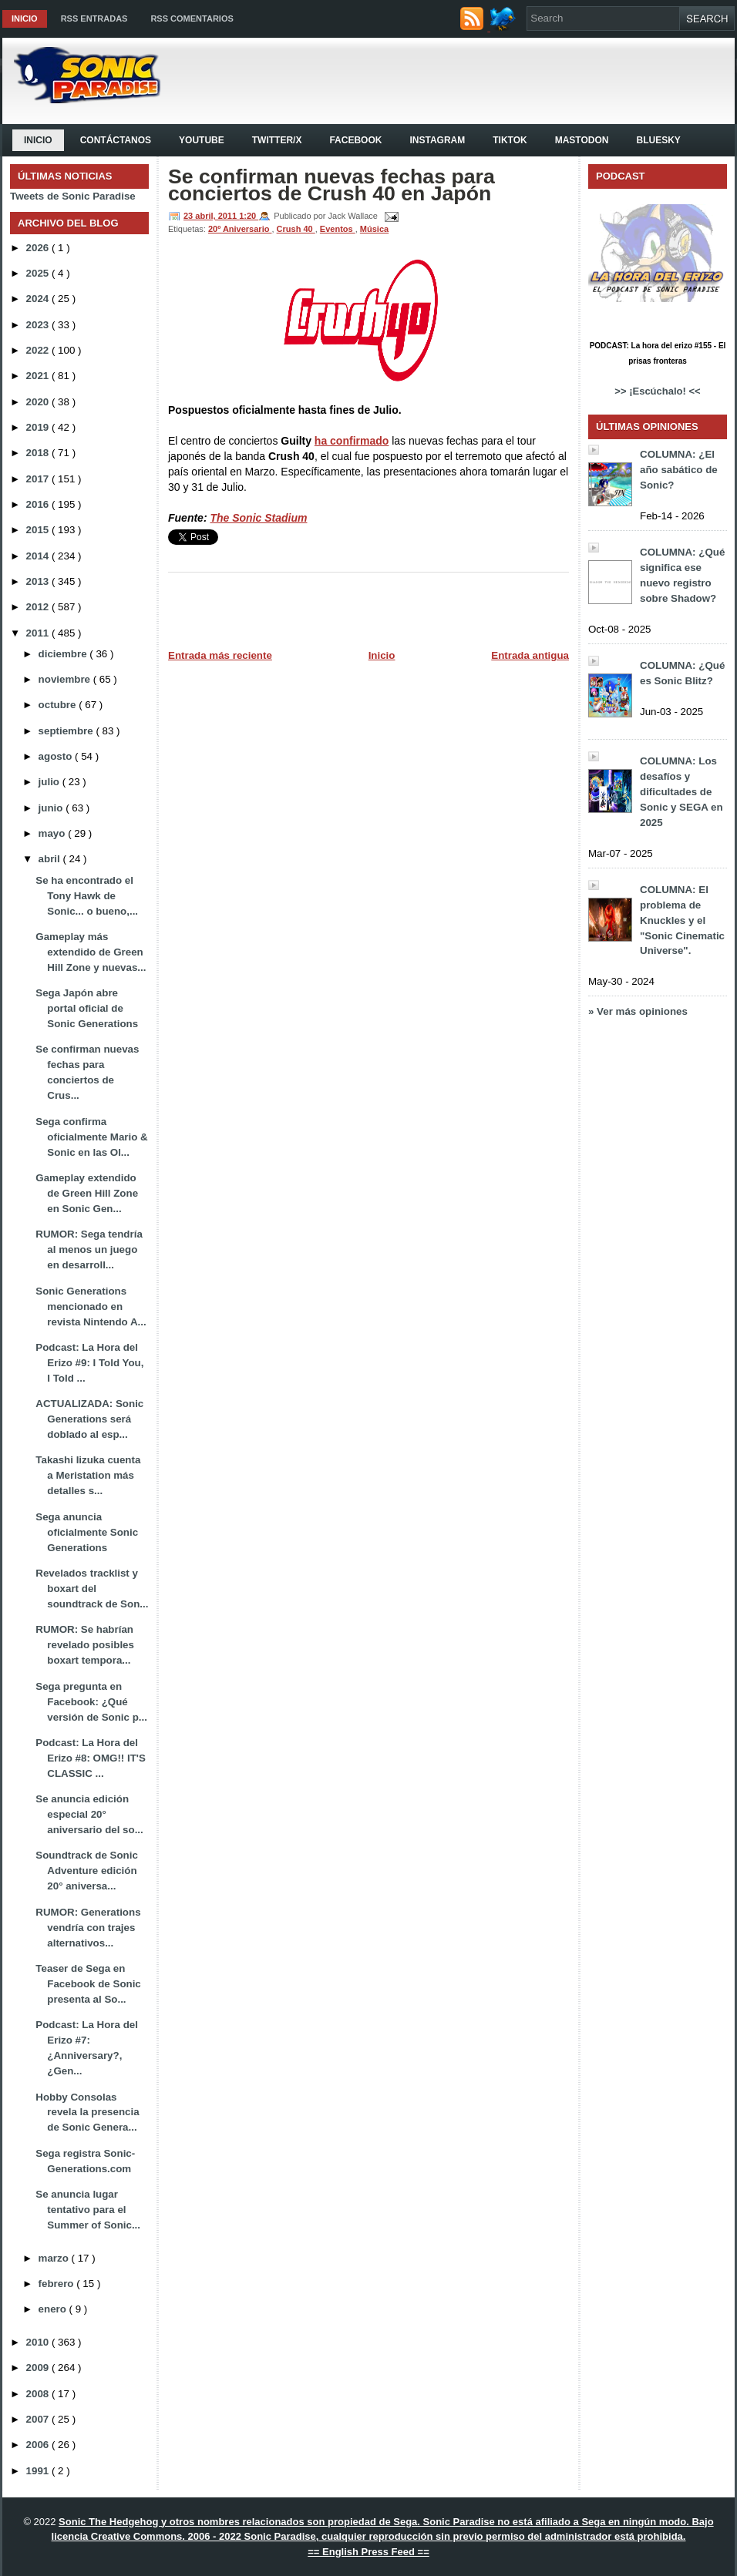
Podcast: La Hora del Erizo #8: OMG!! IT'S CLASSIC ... (90, 1758)
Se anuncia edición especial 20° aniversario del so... (89, 1814)
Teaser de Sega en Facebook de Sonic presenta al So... (87, 1984)
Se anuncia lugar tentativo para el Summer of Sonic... (87, 2209)
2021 (39, 375)
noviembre (66, 679)
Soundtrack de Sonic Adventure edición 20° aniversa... (86, 1870)
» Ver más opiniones (638, 1011)
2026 (39, 248)
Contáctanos (115, 140)
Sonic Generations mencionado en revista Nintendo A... (90, 1306)
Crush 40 (296, 228)
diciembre (64, 654)
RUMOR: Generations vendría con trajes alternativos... (87, 1927)
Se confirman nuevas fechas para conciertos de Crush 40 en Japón (331, 185)
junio (52, 808)
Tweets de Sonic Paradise (73, 196)
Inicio (25, 18)
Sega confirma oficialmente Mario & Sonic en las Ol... (91, 1137)
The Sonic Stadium (258, 518)
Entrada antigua (530, 655)
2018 (39, 452)
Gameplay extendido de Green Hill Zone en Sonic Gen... (86, 1193)
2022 (39, 350)
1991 (39, 2471)
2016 (39, 504)
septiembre (67, 731)
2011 (39, 633)
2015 (39, 530)
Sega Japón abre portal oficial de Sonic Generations (86, 1008)
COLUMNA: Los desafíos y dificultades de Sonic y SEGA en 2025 (681, 791)
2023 (39, 325)
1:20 (248, 215)
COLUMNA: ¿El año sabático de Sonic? (679, 469)
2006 (39, 2444)
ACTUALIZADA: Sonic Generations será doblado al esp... (89, 1419)
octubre (59, 704)
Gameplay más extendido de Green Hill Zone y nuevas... (90, 952)
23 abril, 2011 (211, 215)
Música (374, 228)
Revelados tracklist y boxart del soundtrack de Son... (91, 1588)
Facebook (355, 140)
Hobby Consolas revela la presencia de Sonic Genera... (87, 2112)
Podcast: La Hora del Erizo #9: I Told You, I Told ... (89, 1363)
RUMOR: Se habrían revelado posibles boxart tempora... (84, 1645)
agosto (57, 756)
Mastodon (582, 140)
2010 (39, 2342)
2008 (39, 2394)
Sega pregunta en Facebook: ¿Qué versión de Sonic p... (91, 1702)
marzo (55, 2258)
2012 (39, 607)
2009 (39, 2367)
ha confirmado (352, 441)
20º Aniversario (239, 228)
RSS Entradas (94, 18)
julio (50, 782)
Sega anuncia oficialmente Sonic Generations (86, 1532)
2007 (39, 2419)
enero (54, 2309)
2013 (39, 581)
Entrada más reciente (220, 655)
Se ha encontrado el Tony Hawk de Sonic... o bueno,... (86, 896)
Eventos (337, 228)
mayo (54, 833)
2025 (39, 273)
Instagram (437, 140)
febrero (58, 2283)
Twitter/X (277, 140)
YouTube (201, 140)
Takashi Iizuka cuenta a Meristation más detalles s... (87, 1475)
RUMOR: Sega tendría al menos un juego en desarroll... (88, 1249)
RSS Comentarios (191, 18)
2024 (39, 298)
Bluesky (658, 140)
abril (51, 859)
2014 (39, 556)
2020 (39, 402)
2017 (39, 479)
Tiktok (510, 140)
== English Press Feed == (368, 2552)
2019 (39, 427)
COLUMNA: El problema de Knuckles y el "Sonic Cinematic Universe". (682, 920)
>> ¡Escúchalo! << (657, 391)
